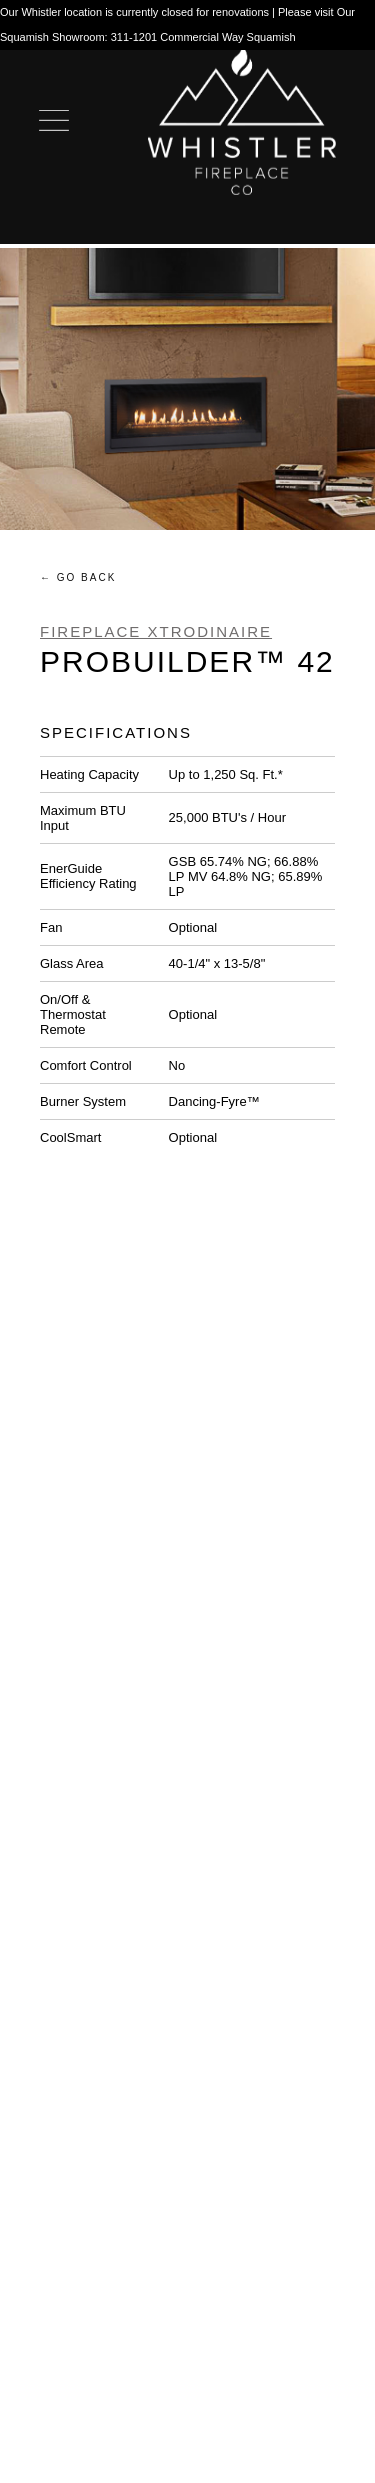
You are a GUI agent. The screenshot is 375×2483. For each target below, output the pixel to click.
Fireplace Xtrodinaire (156, 631)
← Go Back (78, 577)
